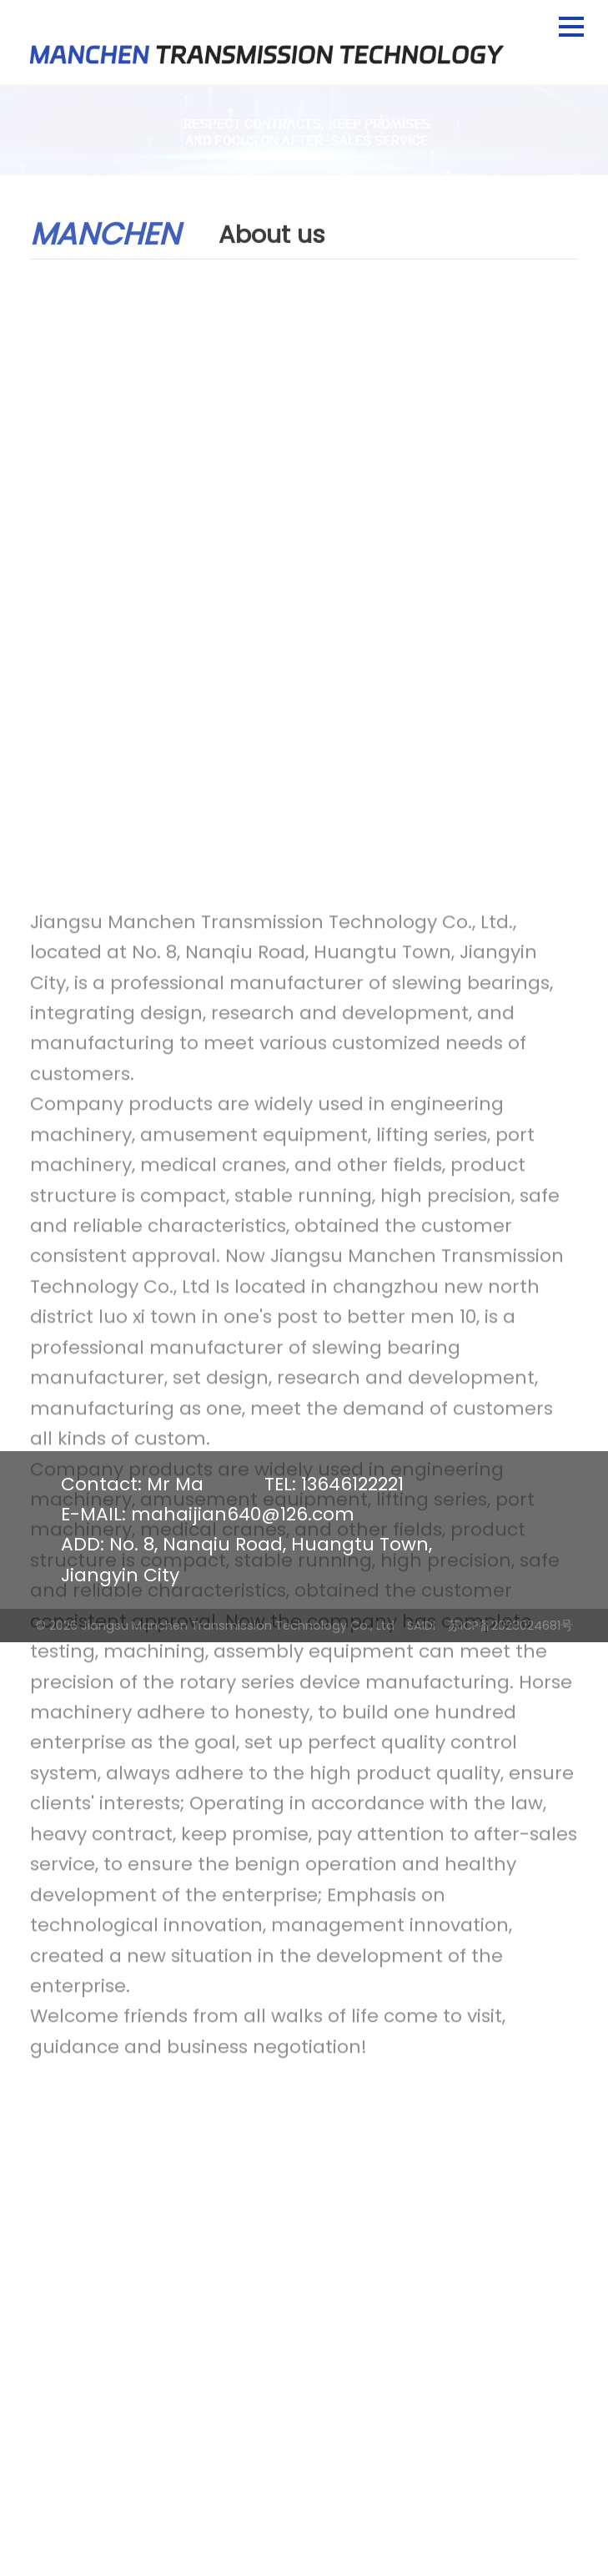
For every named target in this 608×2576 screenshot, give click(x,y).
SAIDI (421, 1625)
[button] (571, 27)
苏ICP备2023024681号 (510, 1625)
